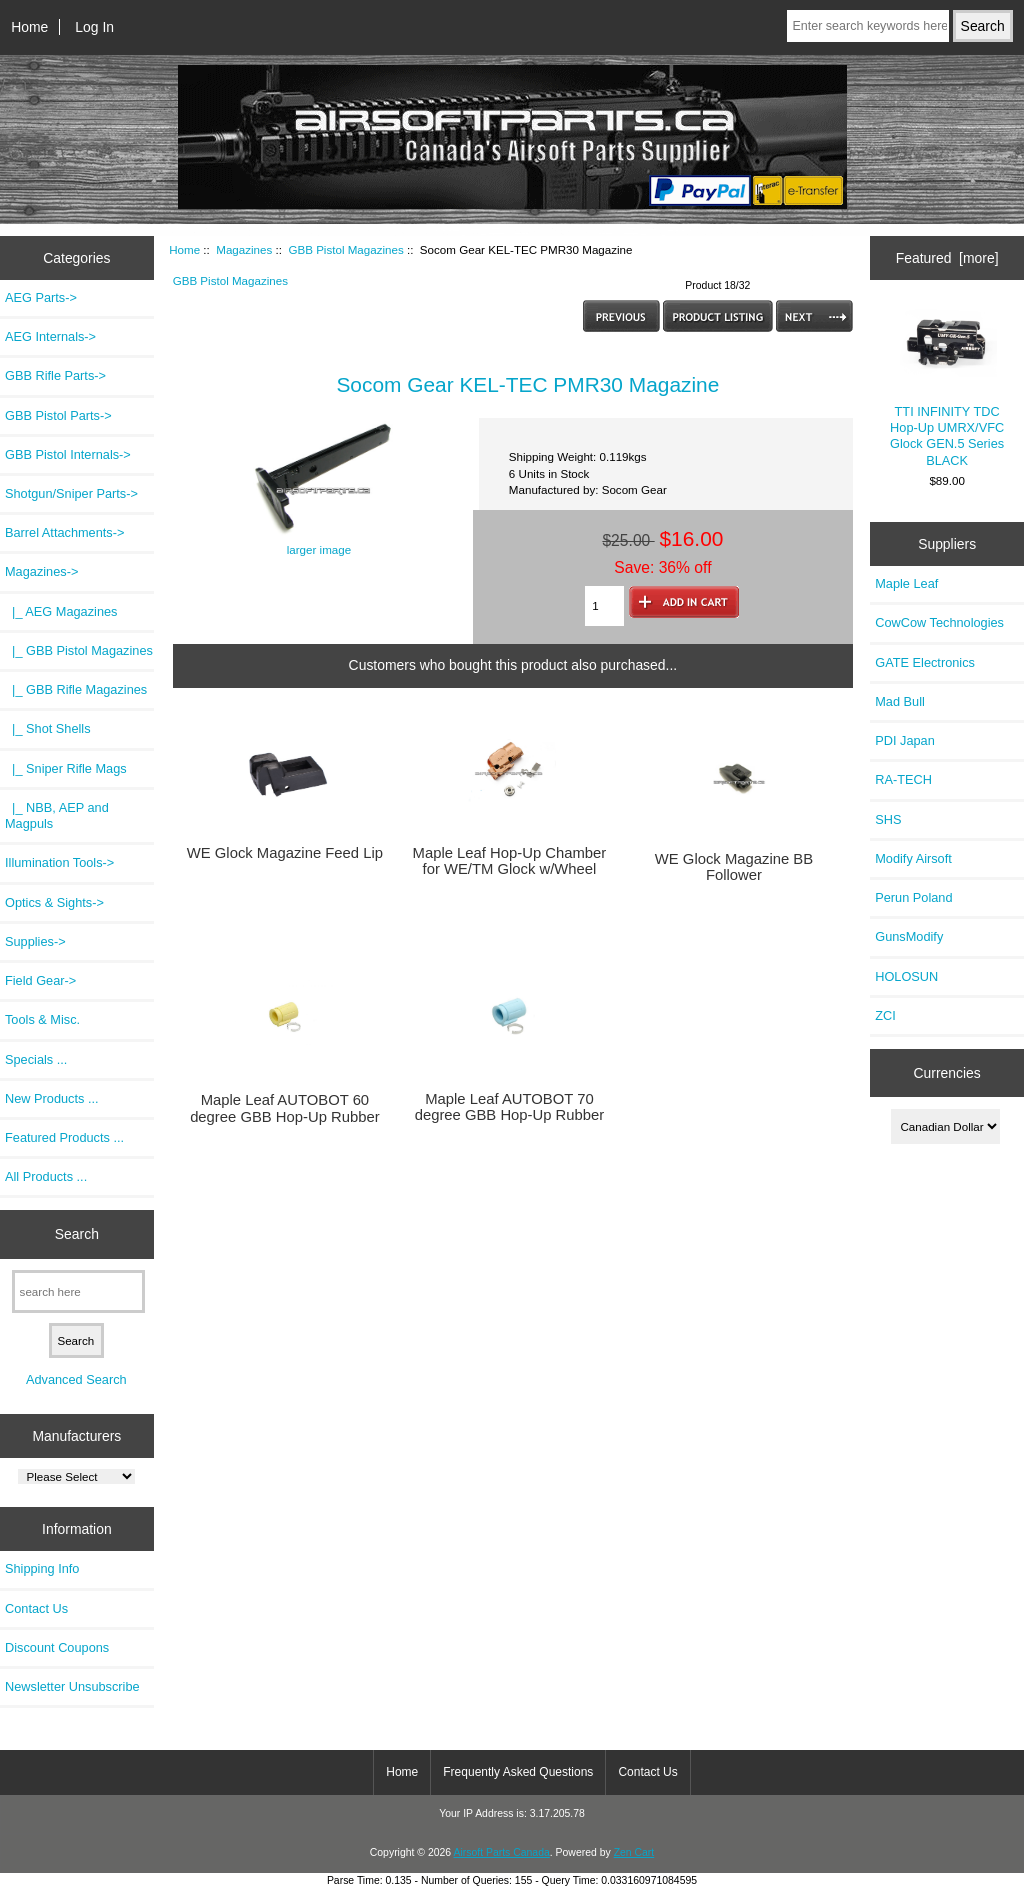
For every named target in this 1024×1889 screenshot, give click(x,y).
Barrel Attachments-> (64, 532)
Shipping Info (42, 1568)
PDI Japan (905, 740)
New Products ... (52, 1098)
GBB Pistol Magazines (345, 249)
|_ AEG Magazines (61, 611)
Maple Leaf (906, 583)
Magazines (244, 249)
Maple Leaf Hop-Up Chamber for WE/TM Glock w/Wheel (510, 861)
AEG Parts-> (41, 297)
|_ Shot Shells (48, 728)
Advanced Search (76, 1379)
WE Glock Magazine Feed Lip (285, 853)
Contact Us (36, 1608)
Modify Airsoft (913, 858)
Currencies (946, 1072)
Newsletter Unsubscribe (72, 1686)
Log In (94, 27)
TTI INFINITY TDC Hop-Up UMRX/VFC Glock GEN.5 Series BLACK (947, 387)
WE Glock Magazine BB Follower (734, 867)
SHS (888, 819)
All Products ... (46, 1176)
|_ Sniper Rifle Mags (66, 768)
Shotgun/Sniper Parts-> (71, 493)
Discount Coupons (57, 1647)
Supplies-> (35, 941)
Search (77, 1234)
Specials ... (36, 1059)
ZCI (885, 1015)
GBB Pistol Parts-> (58, 415)
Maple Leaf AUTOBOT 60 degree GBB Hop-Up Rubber (285, 1108)
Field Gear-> (40, 980)
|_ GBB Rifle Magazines (76, 689)
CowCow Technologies (939, 622)
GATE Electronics (925, 662)
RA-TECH (903, 779)
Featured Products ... (64, 1137)
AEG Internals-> (50, 336)
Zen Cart (634, 1852)
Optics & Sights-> (54, 902)
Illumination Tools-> (59, 862)
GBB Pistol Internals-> (68, 454)
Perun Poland (913, 897)
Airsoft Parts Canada (501, 1852)
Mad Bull (900, 701)
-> (41, 571)
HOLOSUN (906, 976)
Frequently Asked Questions (518, 1772)
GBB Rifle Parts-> (55, 375)
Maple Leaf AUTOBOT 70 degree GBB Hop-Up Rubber (510, 1107)
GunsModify (909, 936)
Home (29, 27)
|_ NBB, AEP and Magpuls (57, 815)
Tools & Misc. (42, 1019)
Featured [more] (947, 258)
